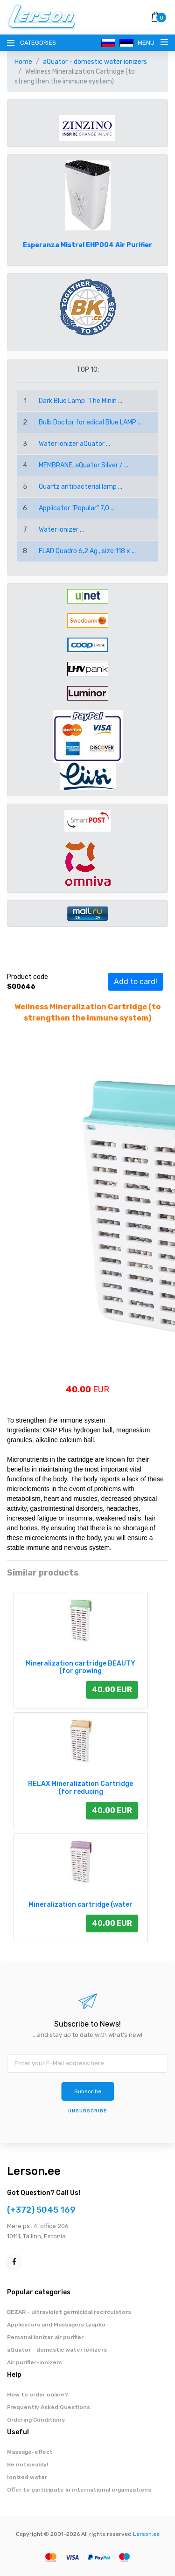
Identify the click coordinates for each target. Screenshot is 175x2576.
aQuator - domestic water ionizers (95, 62)
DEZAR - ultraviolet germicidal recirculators (69, 2312)
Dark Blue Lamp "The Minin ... (80, 401)
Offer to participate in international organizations (79, 2489)
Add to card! (135, 981)
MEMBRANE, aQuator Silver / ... (83, 465)
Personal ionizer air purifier (45, 2337)
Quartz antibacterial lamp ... (80, 487)
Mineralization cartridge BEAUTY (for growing (80, 1667)
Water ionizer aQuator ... (74, 444)
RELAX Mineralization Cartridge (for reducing (80, 1788)
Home (23, 62)
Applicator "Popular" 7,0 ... (77, 508)
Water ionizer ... (61, 530)
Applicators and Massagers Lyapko (56, 2324)
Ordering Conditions (36, 2419)
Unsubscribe (87, 2111)
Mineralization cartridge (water (80, 1905)
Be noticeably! (27, 2464)
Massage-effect (30, 2452)
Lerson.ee (34, 2171)
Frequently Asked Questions (48, 2407)
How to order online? (37, 2394)
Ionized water (27, 2477)
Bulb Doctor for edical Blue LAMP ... (90, 422)
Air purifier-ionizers (34, 2362)
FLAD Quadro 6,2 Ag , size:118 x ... (87, 551)
